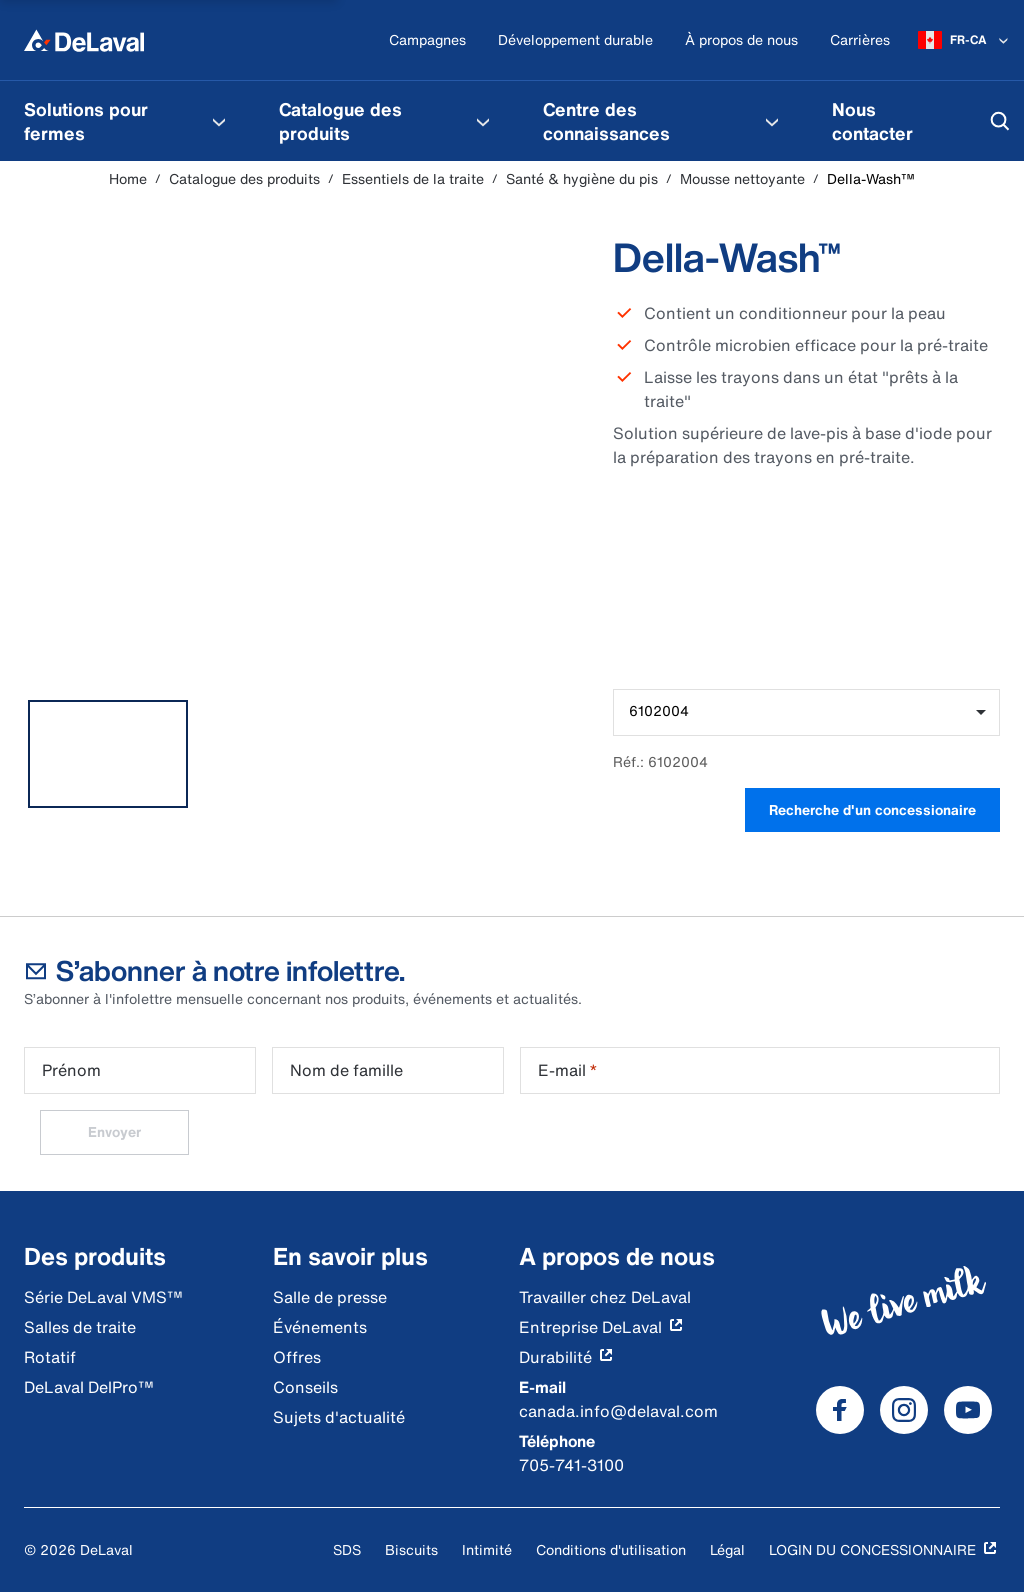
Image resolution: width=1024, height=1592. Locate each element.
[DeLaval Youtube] (968, 1410)
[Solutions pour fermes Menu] (219, 121)
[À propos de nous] (741, 40)
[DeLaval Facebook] (840, 1410)
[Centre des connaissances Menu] (772, 121)
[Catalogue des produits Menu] (483, 121)
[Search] (1000, 121)
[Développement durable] (575, 40)
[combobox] (806, 712)
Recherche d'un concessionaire (872, 809)
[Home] (84, 40)
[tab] (108, 754)
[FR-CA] (965, 40)
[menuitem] (127, 121)
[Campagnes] (427, 40)
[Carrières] (860, 40)
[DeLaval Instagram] (904, 1410)
